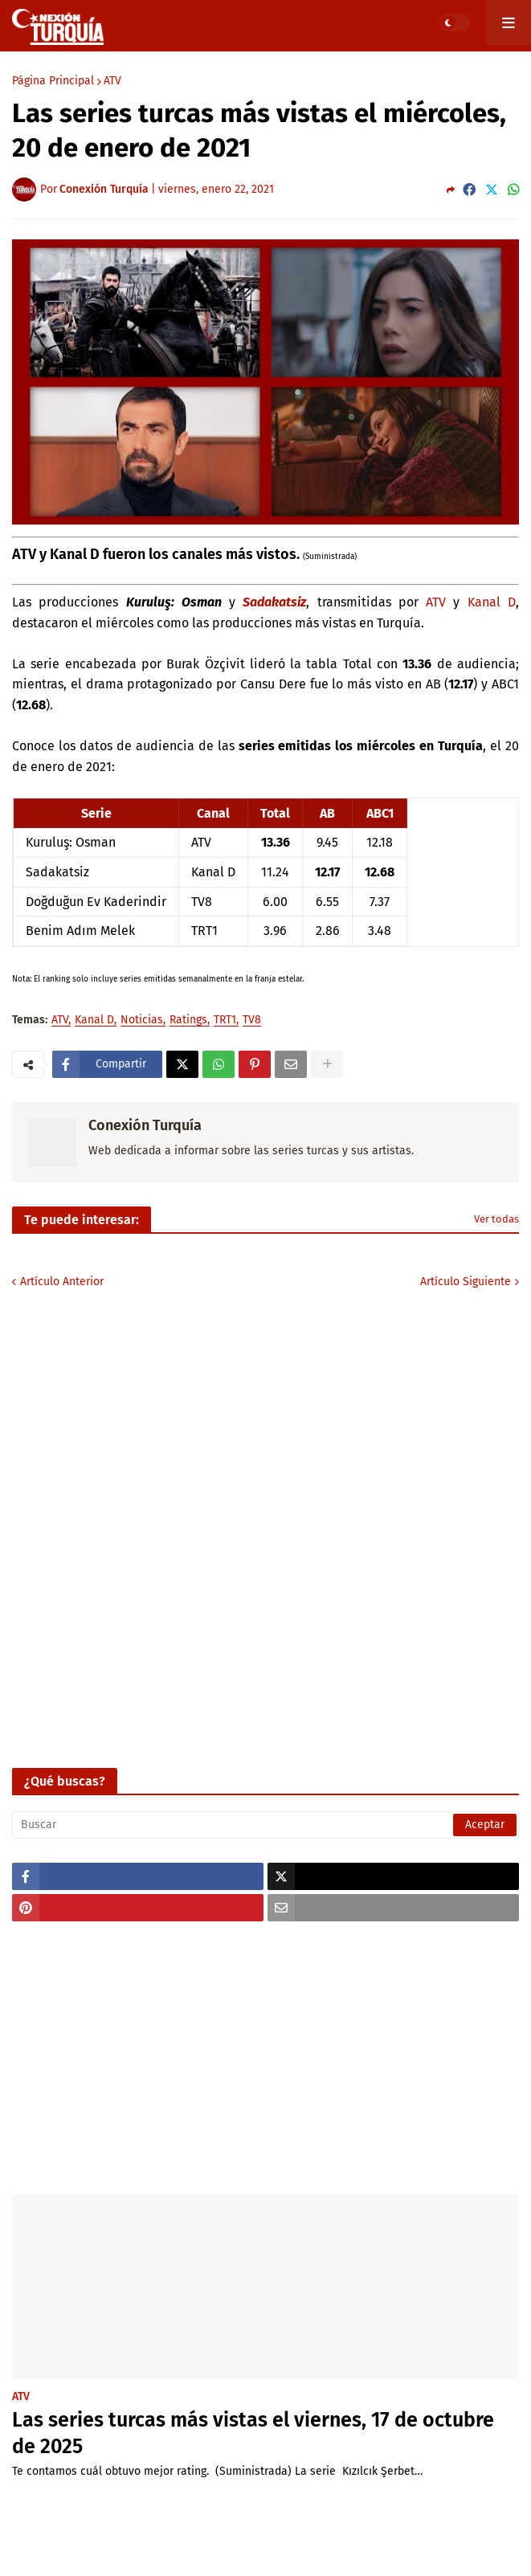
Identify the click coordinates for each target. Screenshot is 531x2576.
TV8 (252, 1020)
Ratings (188, 1020)
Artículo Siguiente (465, 1281)
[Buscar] (265, 1825)
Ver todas (496, 1219)
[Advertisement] (265, 2057)
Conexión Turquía (145, 1125)
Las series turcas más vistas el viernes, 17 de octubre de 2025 (253, 2433)
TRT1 (225, 1020)
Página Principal (53, 81)
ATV (112, 81)
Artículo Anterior (62, 1281)
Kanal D (492, 602)
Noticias (141, 1020)
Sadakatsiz (274, 602)
